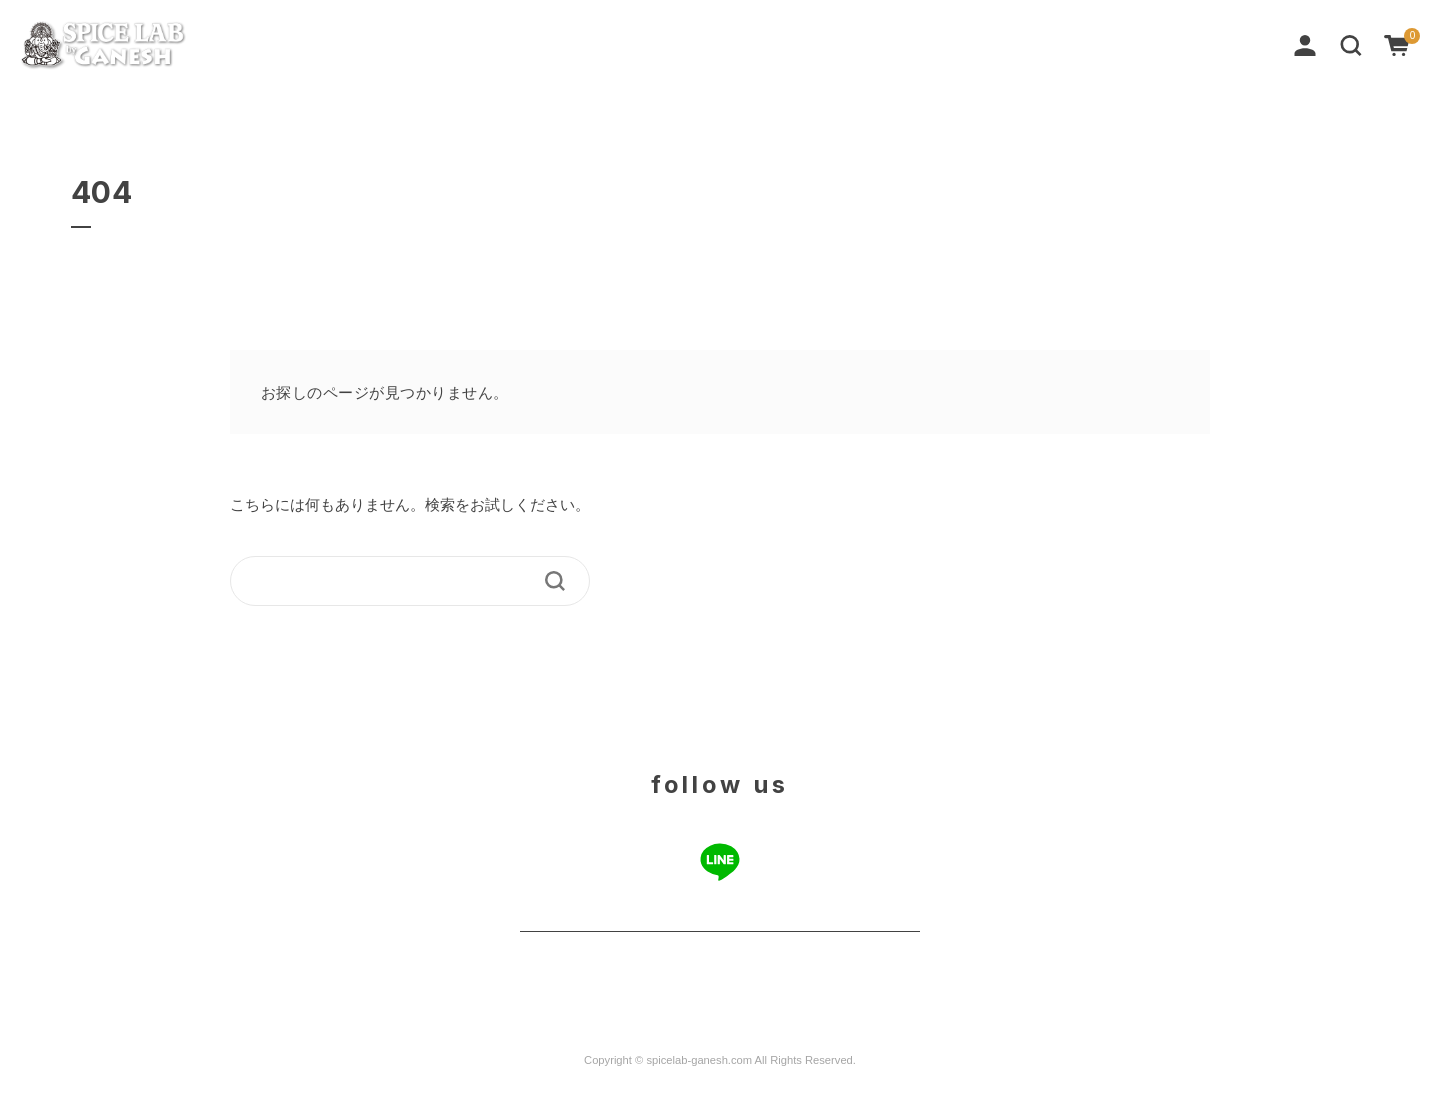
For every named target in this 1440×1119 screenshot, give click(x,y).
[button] (1351, 44)
